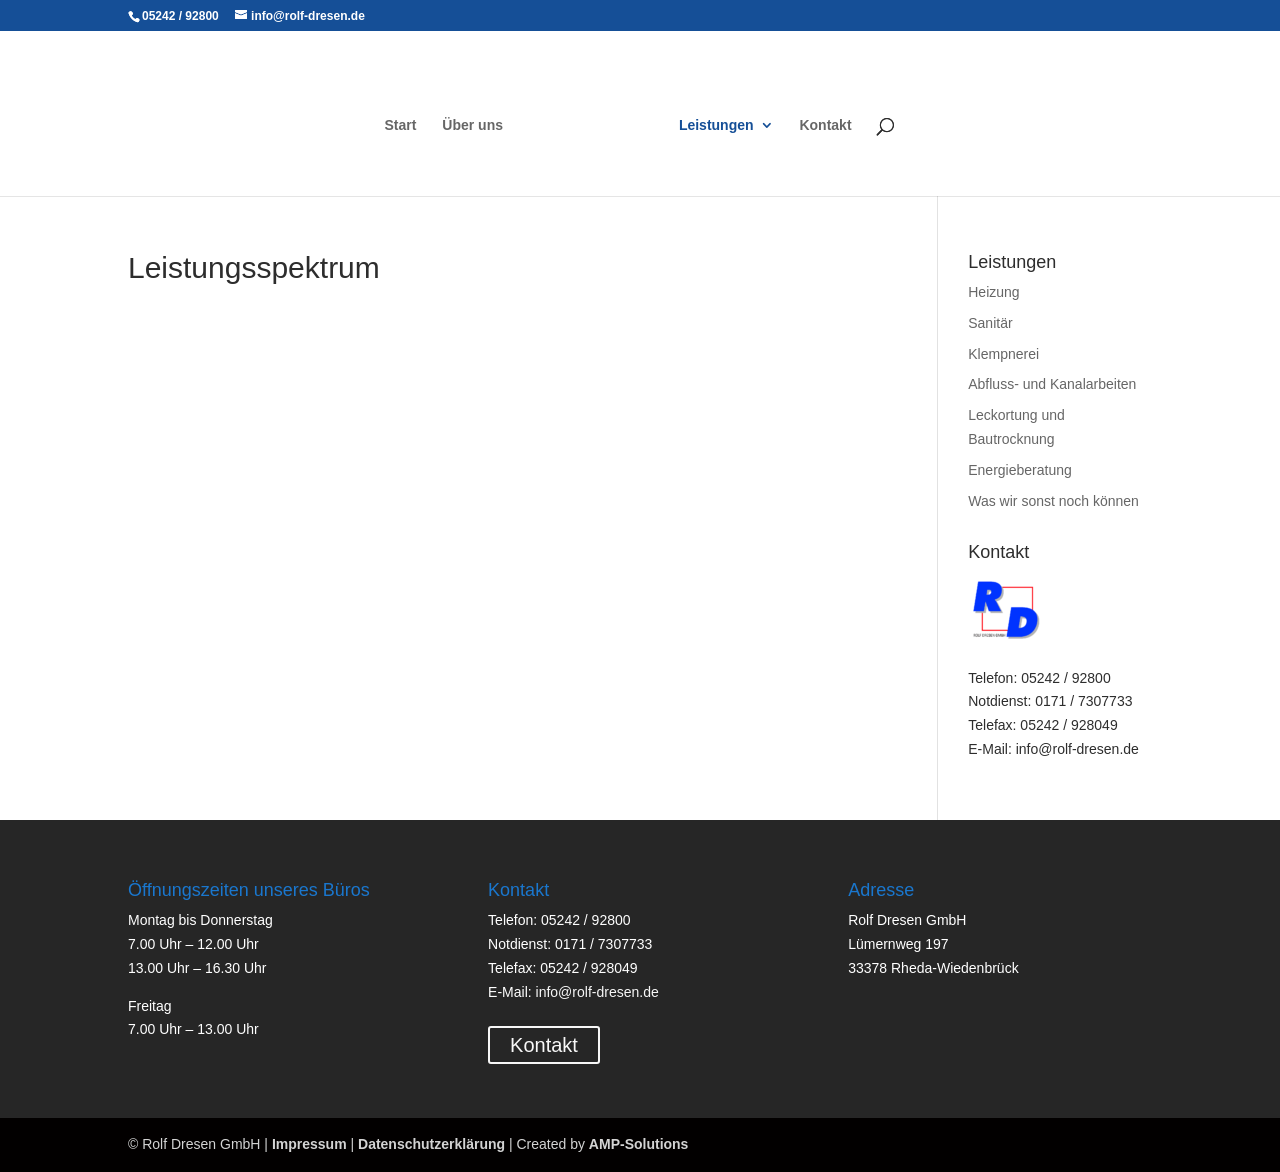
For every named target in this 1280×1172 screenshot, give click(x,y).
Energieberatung (1020, 470)
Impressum (309, 1144)
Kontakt (825, 125)
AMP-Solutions (639, 1144)
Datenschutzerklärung (431, 1144)
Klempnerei (1003, 354)
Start (401, 125)
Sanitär (990, 323)
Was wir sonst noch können (1053, 501)
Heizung (993, 292)
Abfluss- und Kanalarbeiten (1052, 384)
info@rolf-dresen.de (597, 992)
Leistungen (716, 125)
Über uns (472, 125)
